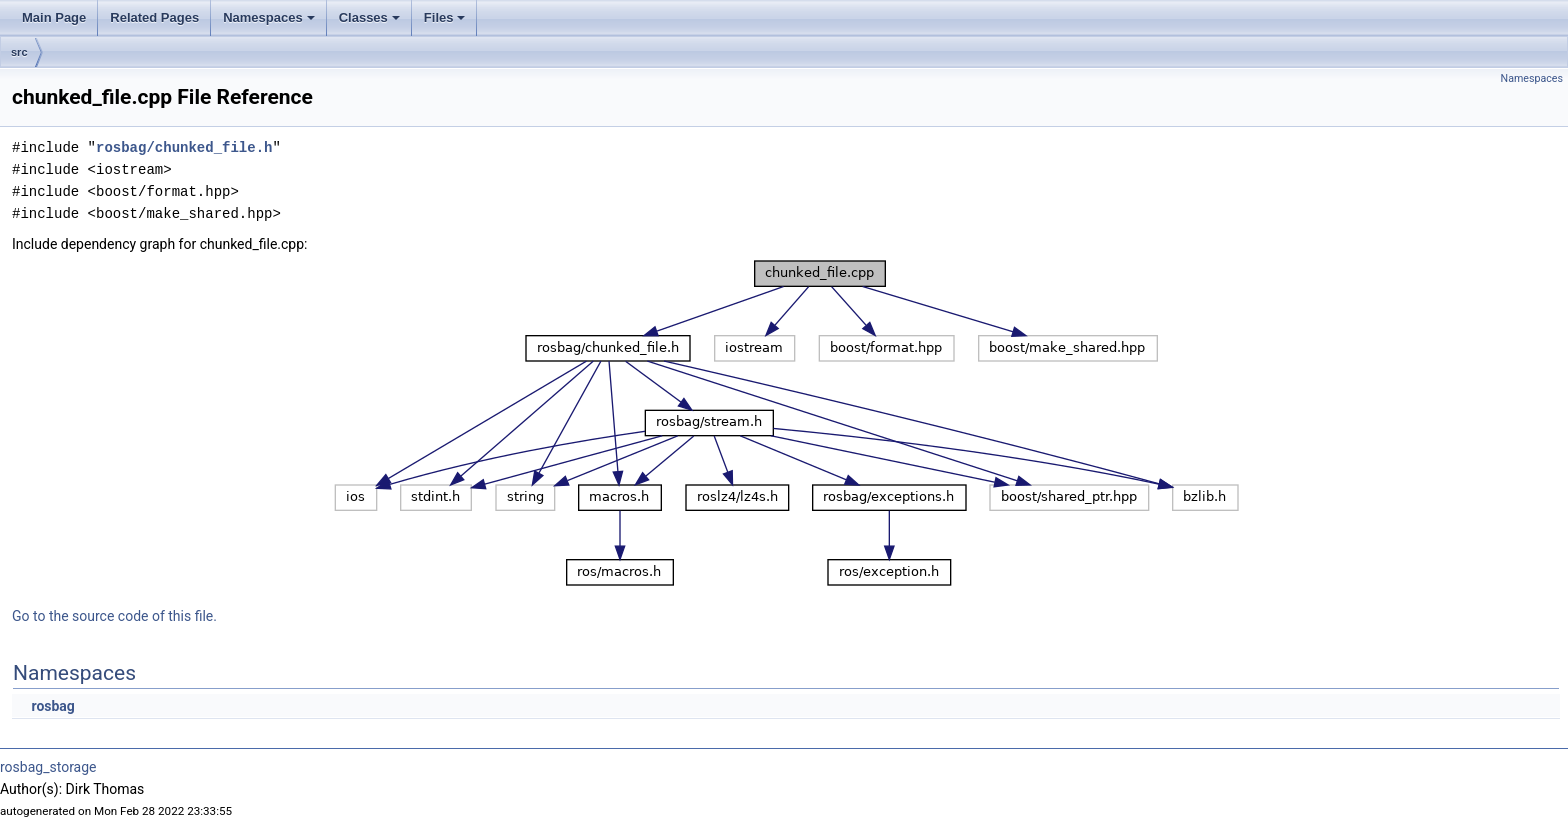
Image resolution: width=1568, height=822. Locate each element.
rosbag (52, 706)
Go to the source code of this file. (114, 616)
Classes (371, 23)
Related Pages (154, 17)
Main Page (54, 17)
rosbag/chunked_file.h (184, 147)
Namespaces (270, 23)
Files (446, 23)
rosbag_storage (48, 767)
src (19, 52)
